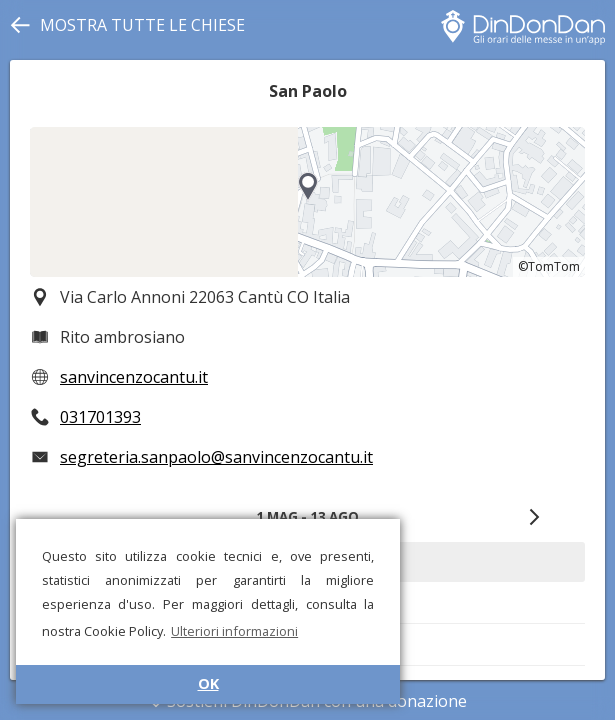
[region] (307, 202)
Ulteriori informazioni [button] (234, 631)
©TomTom (549, 266)
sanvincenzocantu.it (134, 377)
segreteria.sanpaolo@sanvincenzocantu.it (216, 457)
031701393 (100, 417)
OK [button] (208, 683)
